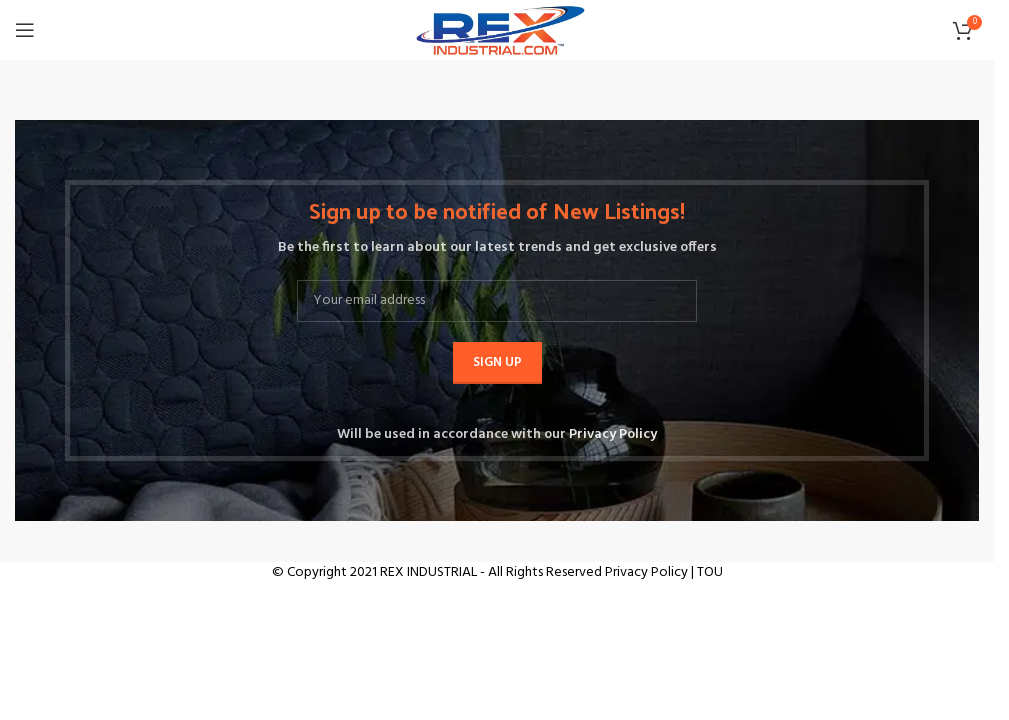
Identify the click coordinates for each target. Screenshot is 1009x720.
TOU (710, 572)
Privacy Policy (613, 434)
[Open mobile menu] (25, 30)
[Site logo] (497, 30)
